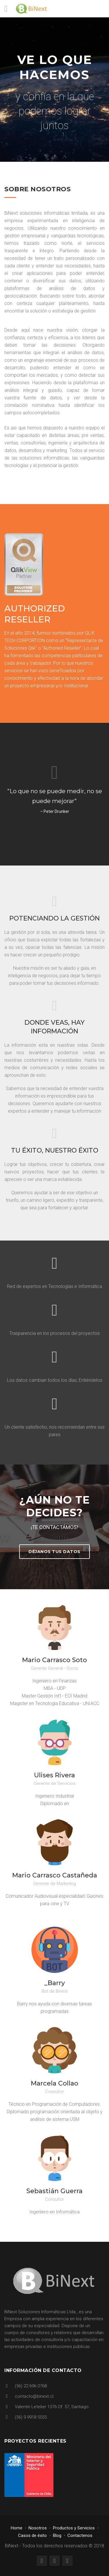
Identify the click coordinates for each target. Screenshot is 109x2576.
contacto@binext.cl (34, 2396)
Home (16, 2528)
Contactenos (79, 2535)
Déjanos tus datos (54, 1551)
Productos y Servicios (74, 2528)
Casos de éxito (32, 2535)
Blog (57, 2535)
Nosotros (37, 2528)
